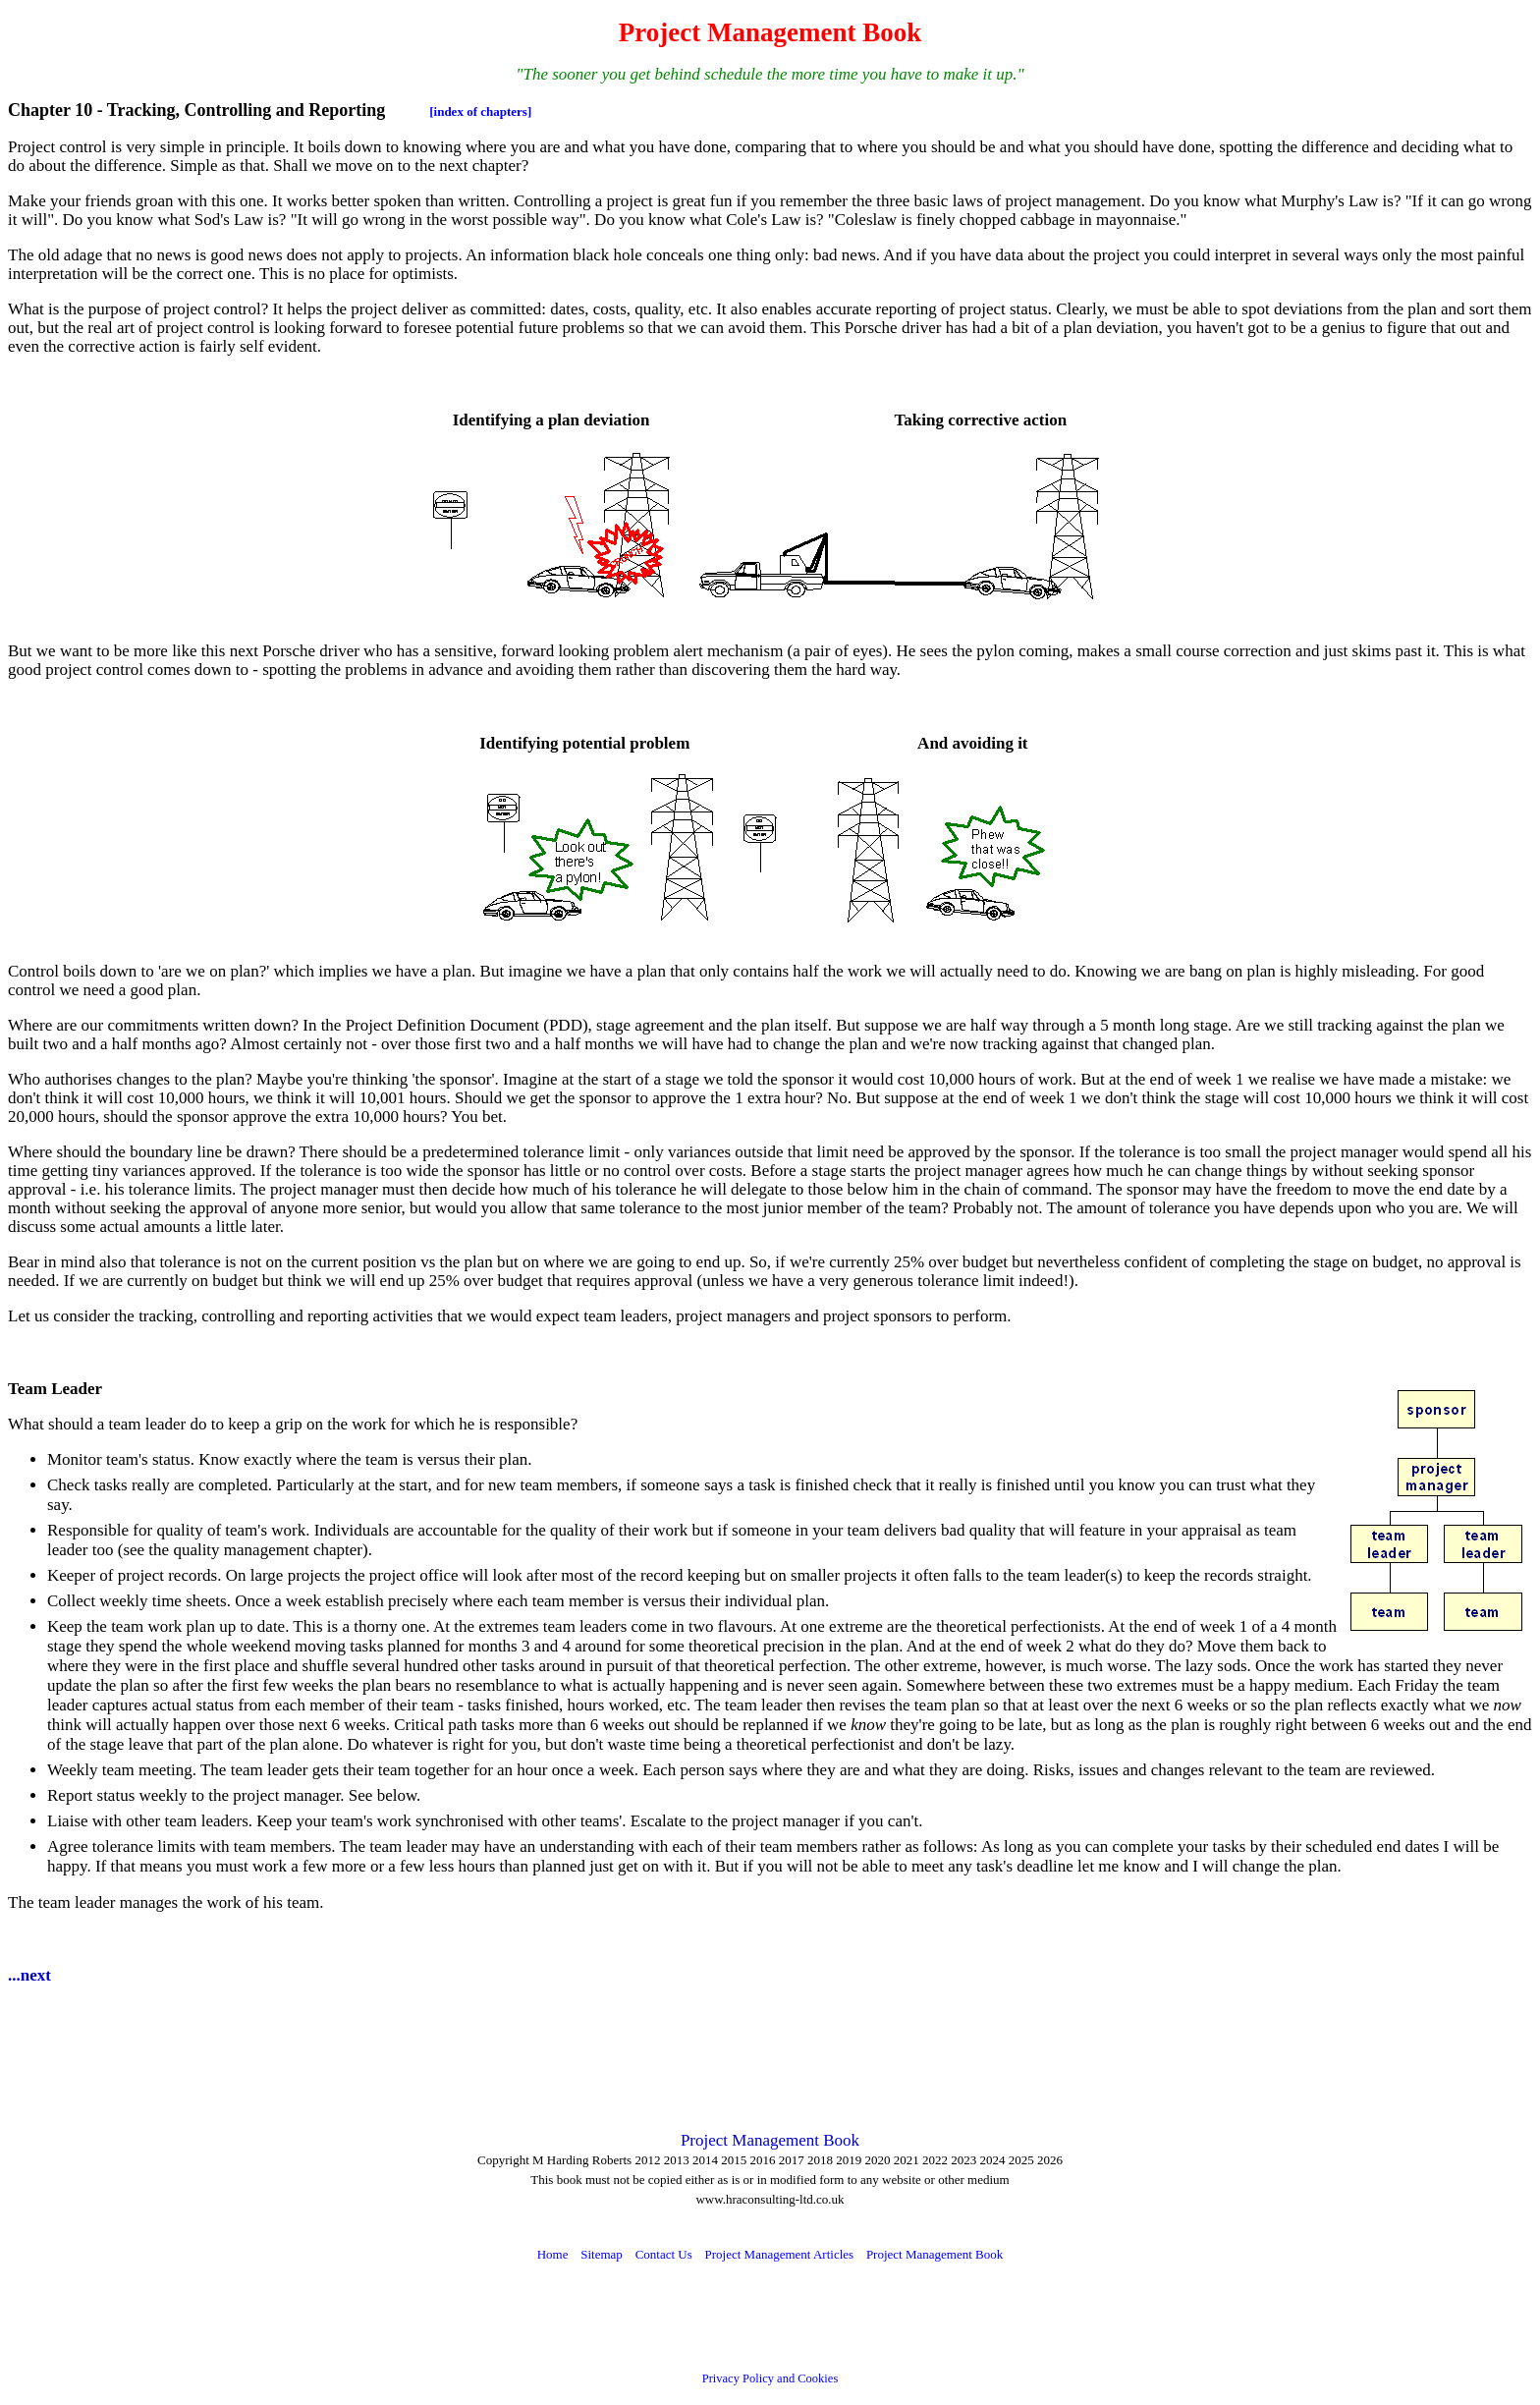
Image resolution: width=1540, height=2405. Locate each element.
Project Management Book (770, 2140)
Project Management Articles (779, 2254)
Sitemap (601, 2254)
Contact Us (663, 2254)
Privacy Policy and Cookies (770, 2378)
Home (553, 2254)
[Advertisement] (365, 2047)
